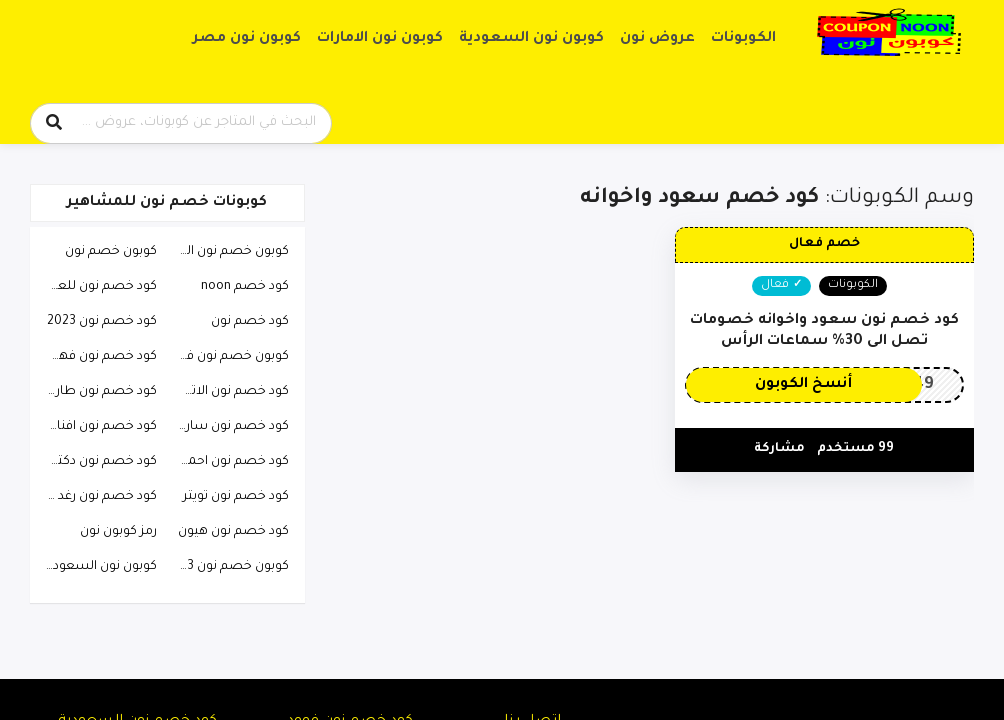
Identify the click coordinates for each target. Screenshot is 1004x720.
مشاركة (779, 449)
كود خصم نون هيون (233, 532)
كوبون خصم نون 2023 (227, 567)
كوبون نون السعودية (531, 39)
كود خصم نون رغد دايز (97, 497)
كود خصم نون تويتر (236, 497)
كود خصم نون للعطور (96, 287)
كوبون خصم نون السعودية (227, 252)
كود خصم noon (245, 287)
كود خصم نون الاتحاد (231, 392)
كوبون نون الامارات (380, 39)
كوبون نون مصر (247, 39)
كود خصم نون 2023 (102, 322)
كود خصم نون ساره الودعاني (227, 427)
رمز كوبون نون (118, 532)
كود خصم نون (250, 322)
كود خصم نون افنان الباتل (96, 427)
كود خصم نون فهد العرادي (96, 357)
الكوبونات (743, 39)
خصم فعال (824, 244)
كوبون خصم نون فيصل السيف (227, 357)
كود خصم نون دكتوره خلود (96, 462)
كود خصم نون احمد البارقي (227, 462)
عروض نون (657, 39)
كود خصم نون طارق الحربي (96, 392)
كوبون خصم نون (111, 252)
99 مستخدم (855, 449)
